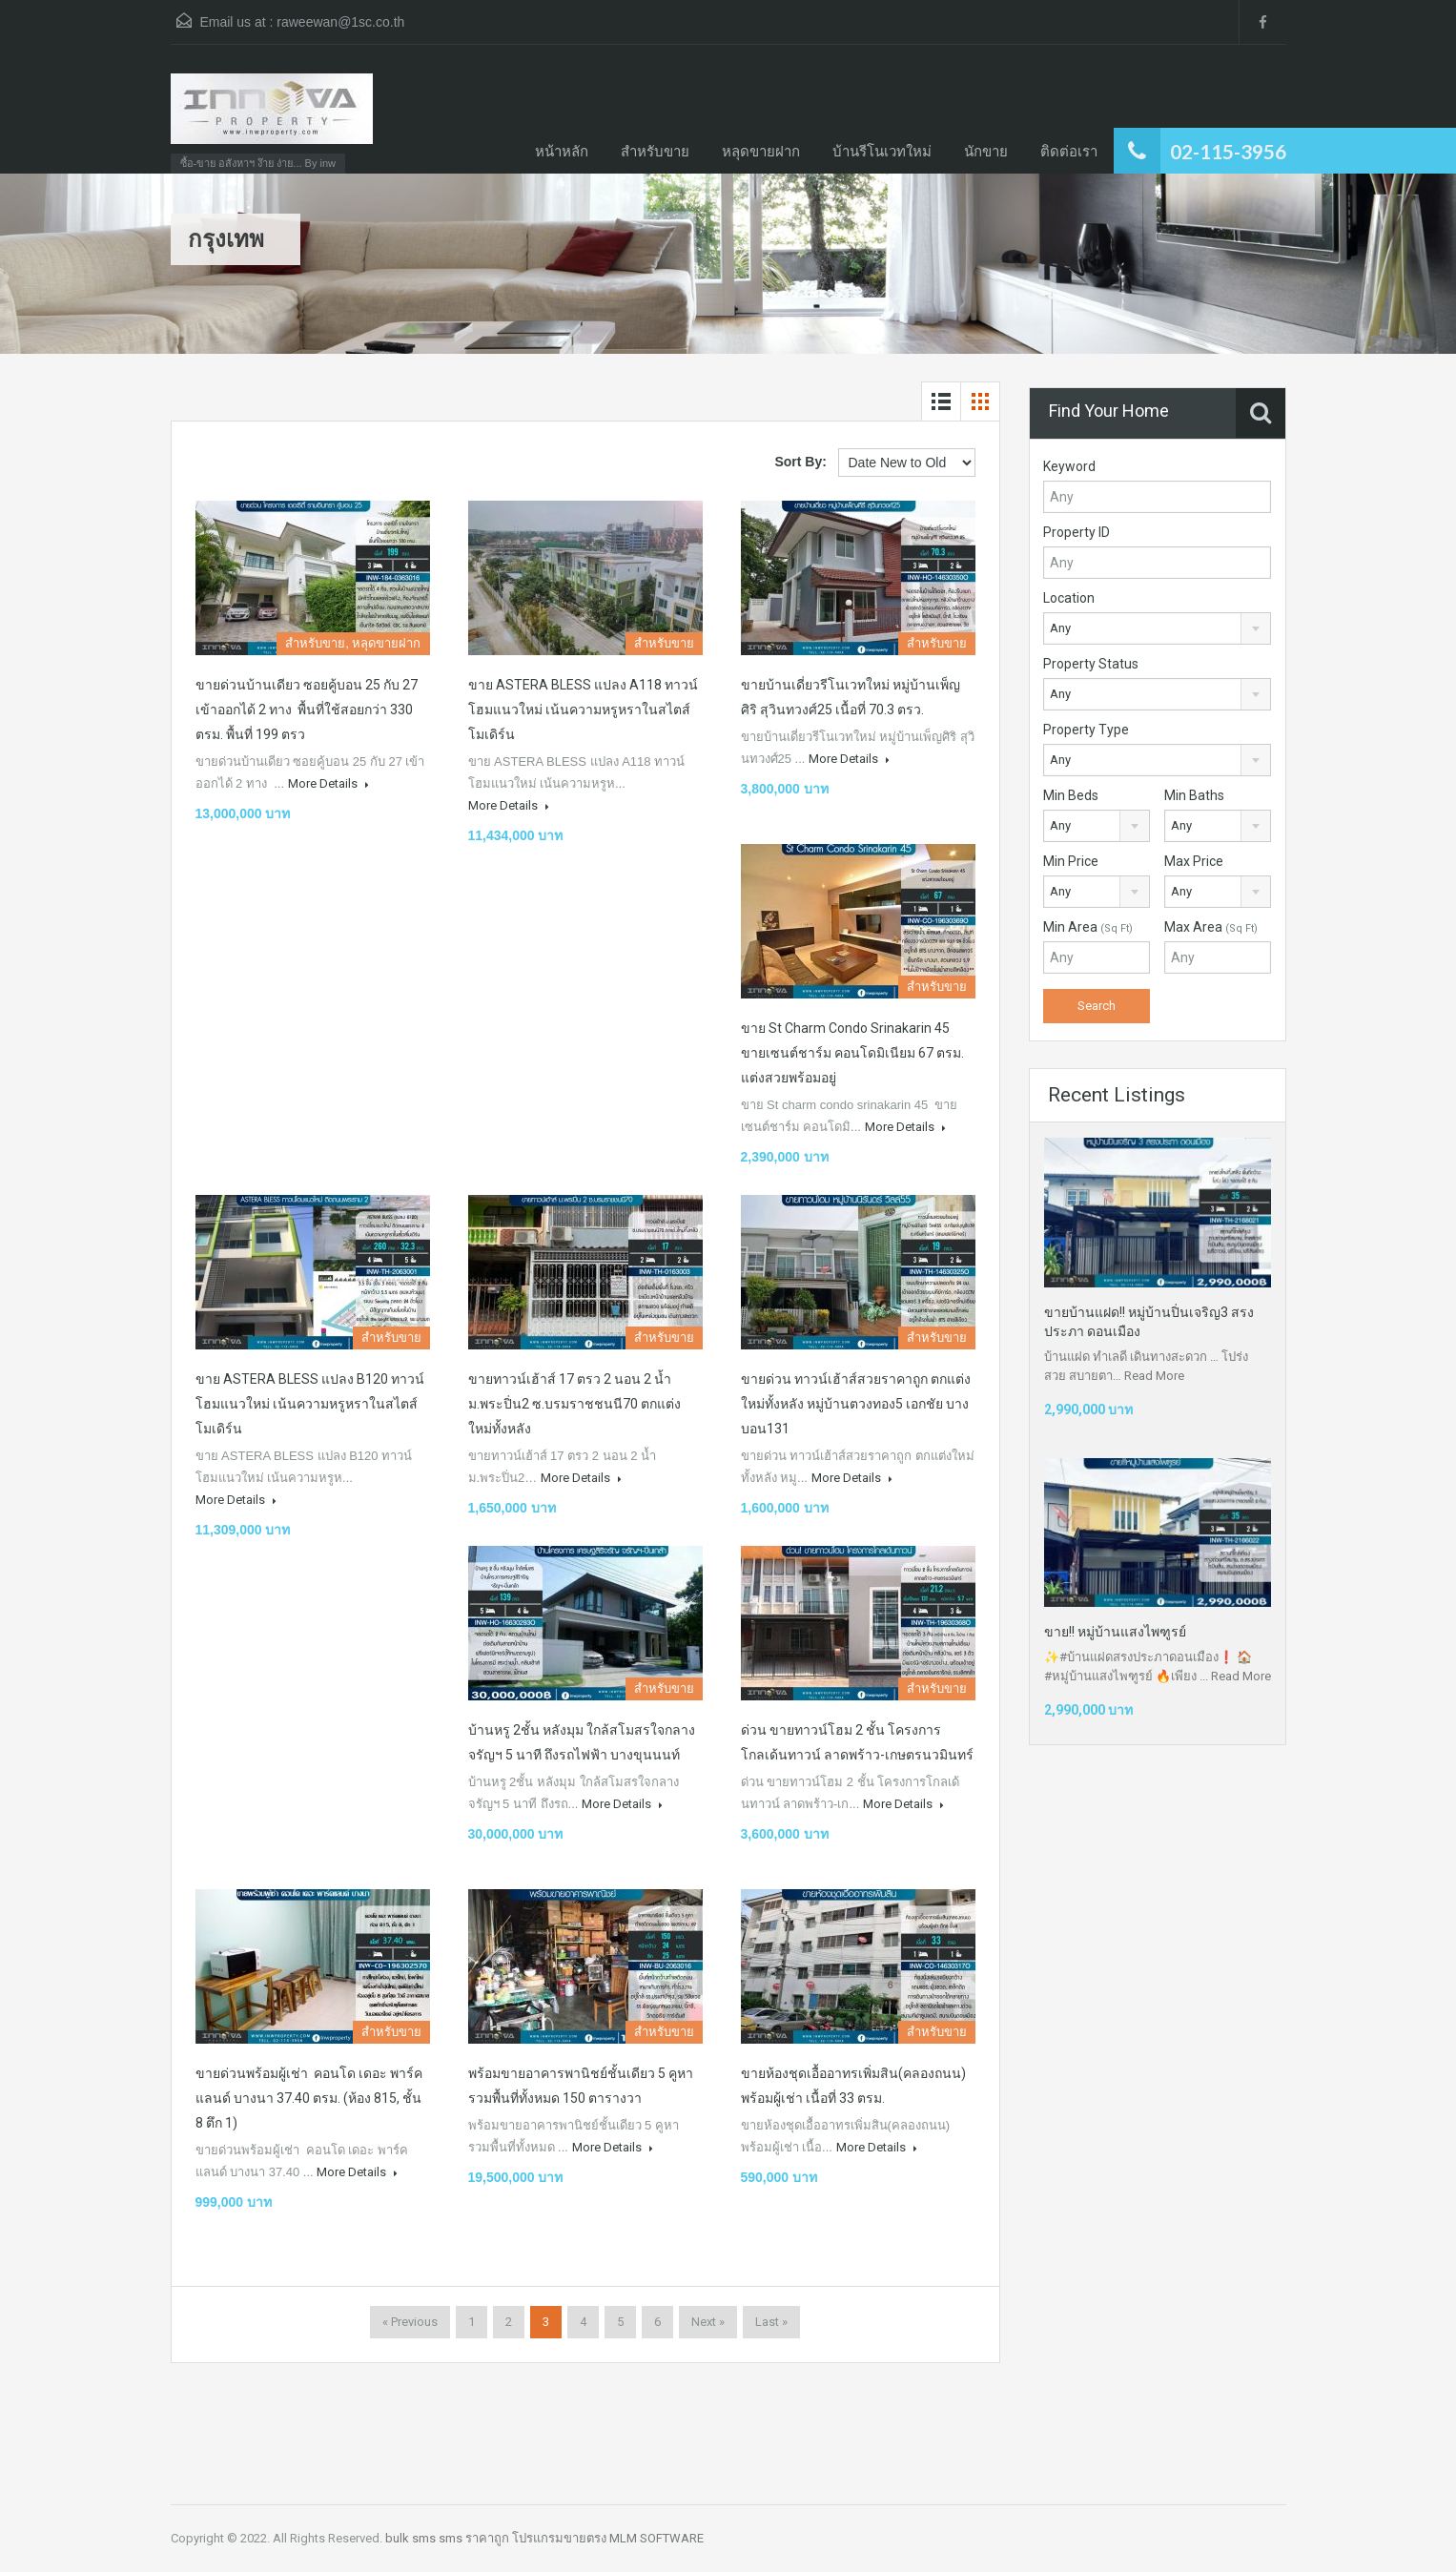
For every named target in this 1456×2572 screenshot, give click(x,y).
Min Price (1070, 861)
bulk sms (410, 2538)
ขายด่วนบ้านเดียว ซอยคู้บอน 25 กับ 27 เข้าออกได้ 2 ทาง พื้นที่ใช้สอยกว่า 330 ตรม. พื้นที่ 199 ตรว (306, 709)
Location (1069, 598)
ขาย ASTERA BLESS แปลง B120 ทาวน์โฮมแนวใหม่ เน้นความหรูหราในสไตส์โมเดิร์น (309, 1403)
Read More (1154, 1375)
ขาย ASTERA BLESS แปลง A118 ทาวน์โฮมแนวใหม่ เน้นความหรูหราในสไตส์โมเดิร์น (583, 709)
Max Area (1211, 927)
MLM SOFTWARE (656, 2538)
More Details (328, 783)
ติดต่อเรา (1068, 150)
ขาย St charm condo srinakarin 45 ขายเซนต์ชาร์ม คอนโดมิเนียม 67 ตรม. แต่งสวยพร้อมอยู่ (852, 1052)
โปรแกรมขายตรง (559, 2538)
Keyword (1069, 466)
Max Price (1193, 861)
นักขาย (986, 150)
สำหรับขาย (655, 150)
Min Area (1088, 927)
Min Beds (1070, 795)
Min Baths (1194, 795)
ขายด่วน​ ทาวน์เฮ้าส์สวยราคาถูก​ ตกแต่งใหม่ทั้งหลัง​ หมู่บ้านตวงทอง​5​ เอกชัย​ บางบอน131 (856, 1403)
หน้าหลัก (561, 150)
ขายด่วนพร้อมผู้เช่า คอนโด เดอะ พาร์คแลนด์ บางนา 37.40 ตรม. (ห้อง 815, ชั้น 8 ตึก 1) (308, 2098)
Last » (771, 2322)
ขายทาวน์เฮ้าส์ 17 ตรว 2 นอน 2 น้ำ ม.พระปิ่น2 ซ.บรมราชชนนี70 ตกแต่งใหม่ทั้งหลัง (574, 1403)
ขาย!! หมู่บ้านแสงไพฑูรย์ (1115, 1631)
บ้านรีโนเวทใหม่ (882, 150)
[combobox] (1157, 628)
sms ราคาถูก (474, 2538)
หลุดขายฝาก (761, 150)
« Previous (410, 2322)
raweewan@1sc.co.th (340, 22)
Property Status (1090, 663)
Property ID (1076, 532)
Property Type (1086, 729)
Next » (708, 2322)
